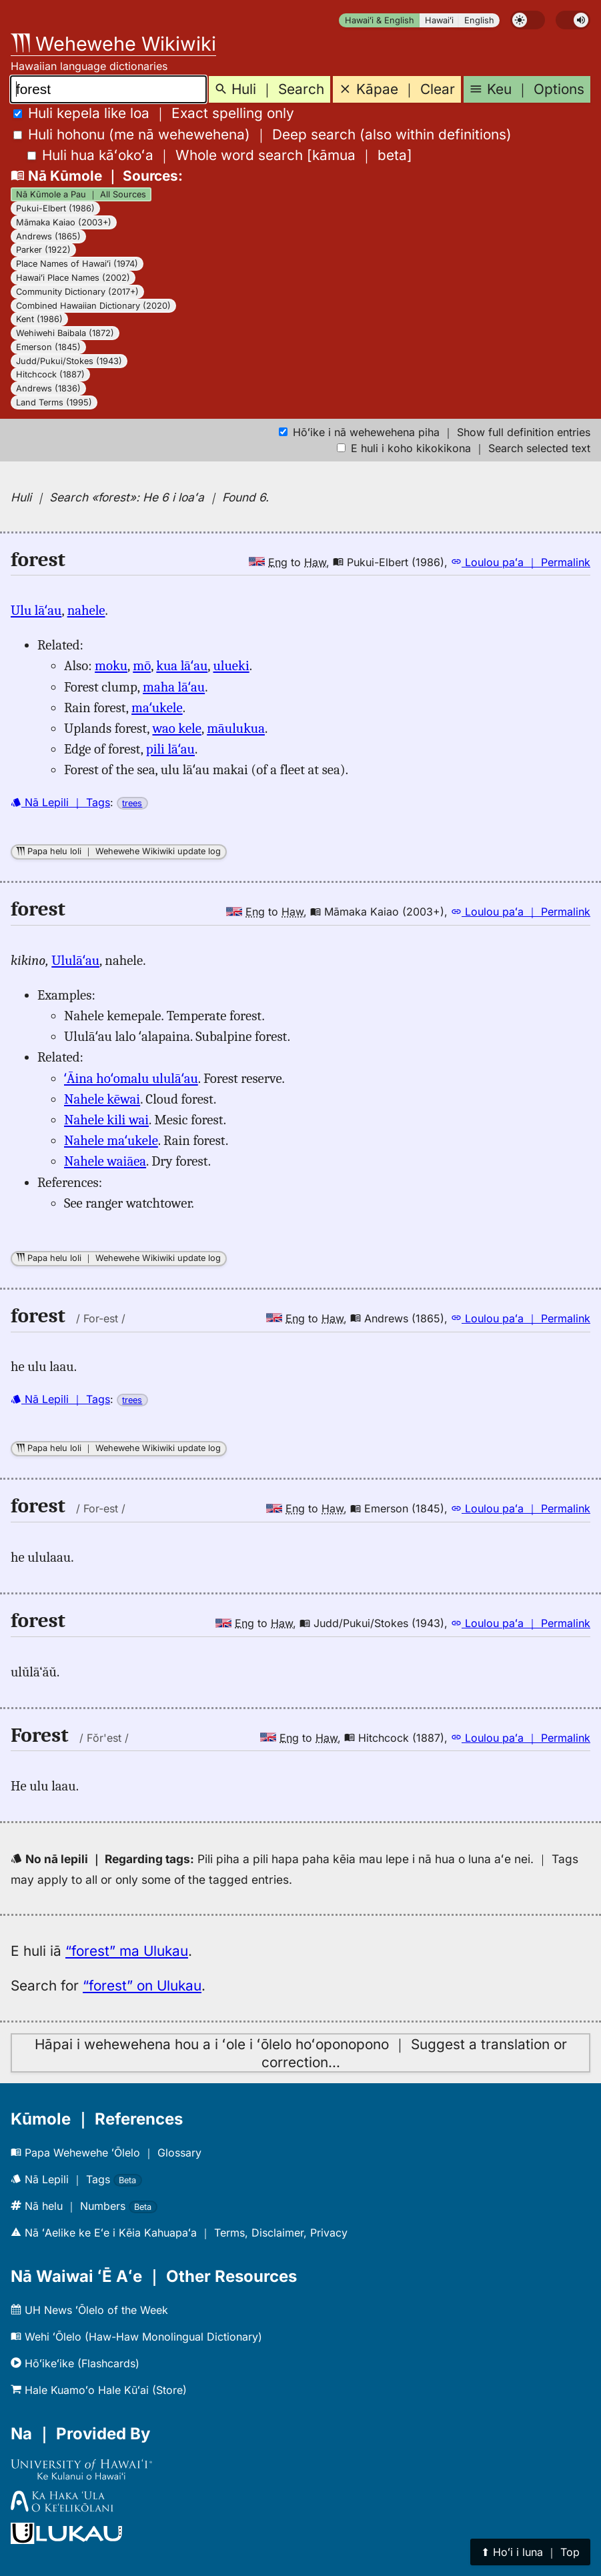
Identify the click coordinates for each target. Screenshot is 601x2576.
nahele (86, 610)
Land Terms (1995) (54, 402)
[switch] (527, 20)
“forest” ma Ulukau (126, 1951)
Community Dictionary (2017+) (77, 291)
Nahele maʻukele (111, 1140)
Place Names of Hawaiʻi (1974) (77, 263)
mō (142, 666)
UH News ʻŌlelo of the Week (89, 2310)
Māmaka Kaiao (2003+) (63, 222)
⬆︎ (530, 2552)
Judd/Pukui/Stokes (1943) (69, 361)
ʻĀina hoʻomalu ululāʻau (131, 1078)
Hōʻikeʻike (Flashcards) (75, 2363)
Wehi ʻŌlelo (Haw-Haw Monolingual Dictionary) (136, 2336)
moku (111, 666)
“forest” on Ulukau (142, 1985)
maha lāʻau (174, 687)
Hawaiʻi (439, 20)
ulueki (231, 666)
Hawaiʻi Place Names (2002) (73, 277)
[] (219, 155)
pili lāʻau (170, 749)
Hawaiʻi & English (379, 20)
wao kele (176, 728)
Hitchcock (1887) (50, 374)
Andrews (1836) (48, 388)
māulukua (236, 728)
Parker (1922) (43, 249)
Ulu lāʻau (36, 610)
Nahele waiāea (105, 1161)
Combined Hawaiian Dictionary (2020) (93, 305)
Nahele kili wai (106, 1120)
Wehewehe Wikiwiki (113, 43)
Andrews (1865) (48, 236)
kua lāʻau (181, 666)
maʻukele (157, 708)
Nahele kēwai (102, 1099)
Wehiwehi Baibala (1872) (65, 333)
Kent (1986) (39, 319)
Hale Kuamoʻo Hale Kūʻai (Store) (99, 2390)
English (479, 20)
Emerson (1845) (48, 347)
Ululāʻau (75, 960)
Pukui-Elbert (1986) (55, 208)
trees (132, 803)
